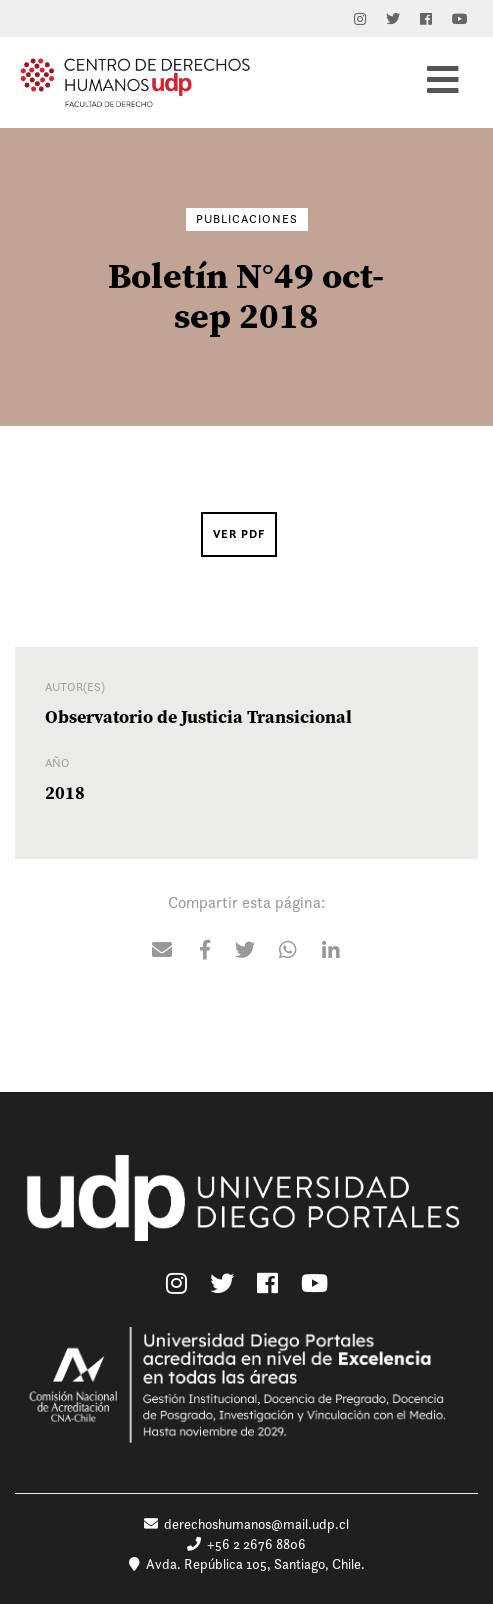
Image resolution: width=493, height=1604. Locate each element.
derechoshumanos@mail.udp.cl (246, 1524)
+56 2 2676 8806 (246, 1544)
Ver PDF (239, 534)
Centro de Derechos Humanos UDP (135, 82)
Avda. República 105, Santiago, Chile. (247, 1564)
